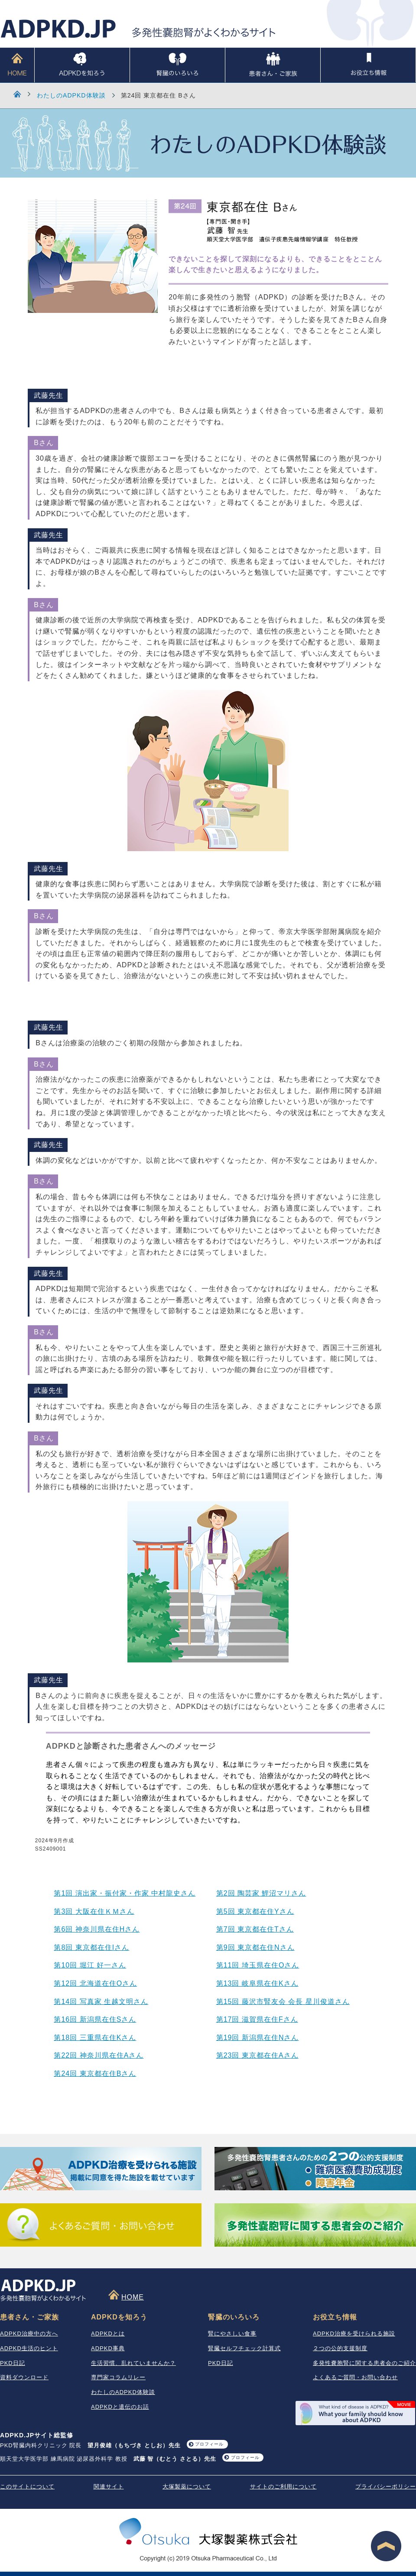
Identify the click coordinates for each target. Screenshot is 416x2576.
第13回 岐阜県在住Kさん (257, 1983)
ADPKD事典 (108, 2348)
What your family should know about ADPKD (355, 2413)
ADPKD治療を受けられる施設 (354, 2333)
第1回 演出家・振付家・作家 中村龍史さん (124, 1893)
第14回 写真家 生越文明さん (101, 2001)
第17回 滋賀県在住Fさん (257, 2019)
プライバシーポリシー (385, 2486)
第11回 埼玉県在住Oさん (257, 1965)
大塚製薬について (186, 2486)
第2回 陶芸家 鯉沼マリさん (261, 1893)
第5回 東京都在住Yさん (255, 1911)
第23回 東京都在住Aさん (257, 2055)
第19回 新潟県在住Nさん (257, 2037)
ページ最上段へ (386, 2546)
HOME (17, 65)
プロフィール (209, 2444)
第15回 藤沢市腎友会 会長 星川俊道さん (283, 2001)
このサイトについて (27, 2486)
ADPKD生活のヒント (29, 2348)
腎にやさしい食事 (232, 2333)
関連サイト (109, 2486)
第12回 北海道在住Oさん (95, 1983)
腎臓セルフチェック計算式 (244, 2348)
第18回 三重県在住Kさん (95, 2037)
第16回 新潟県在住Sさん (95, 2019)
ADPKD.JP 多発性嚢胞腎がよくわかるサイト (138, 29)
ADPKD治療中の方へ (29, 2333)
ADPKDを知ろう (82, 65)
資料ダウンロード (24, 2377)
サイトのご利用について (283, 2486)
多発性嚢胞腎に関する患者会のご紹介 (364, 2363)
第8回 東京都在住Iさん (91, 1947)
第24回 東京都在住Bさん (95, 2073)
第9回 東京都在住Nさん (255, 1947)
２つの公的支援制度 (340, 2348)
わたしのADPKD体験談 (71, 95)
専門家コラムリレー (118, 2377)
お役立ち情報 (368, 65)
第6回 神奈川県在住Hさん (97, 1929)
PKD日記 (12, 2363)
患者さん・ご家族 (272, 65)
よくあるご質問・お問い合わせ (355, 2377)
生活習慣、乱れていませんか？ (133, 2363)
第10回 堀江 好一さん (90, 1965)
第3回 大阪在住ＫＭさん (94, 1911)
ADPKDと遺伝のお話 (120, 2407)
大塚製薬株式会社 (208, 2532)
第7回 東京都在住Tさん (255, 1929)
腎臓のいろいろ (177, 65)
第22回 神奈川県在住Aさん (98, 2055)
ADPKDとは (108, 2333)
